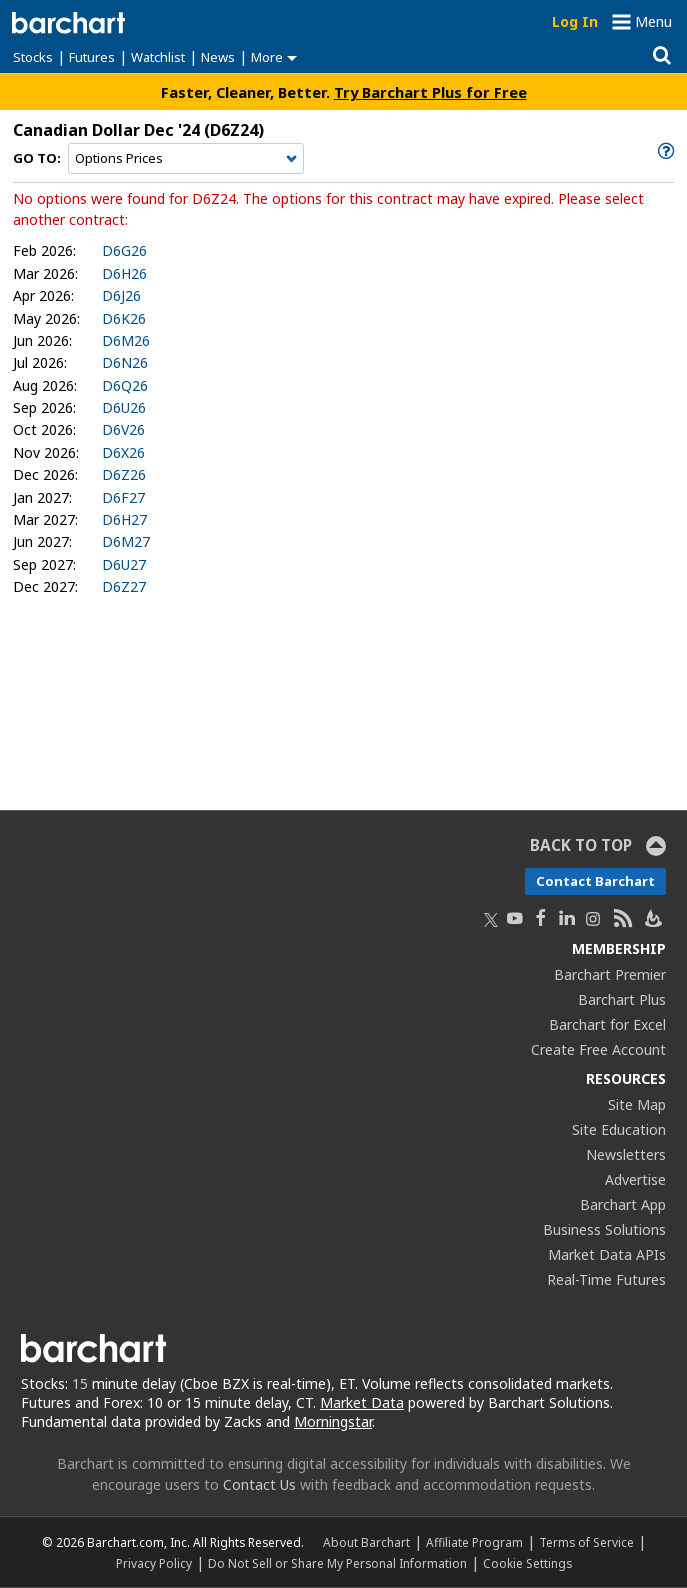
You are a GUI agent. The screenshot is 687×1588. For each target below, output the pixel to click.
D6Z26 (124, 474)
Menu (653, 21)
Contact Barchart (595, 881)
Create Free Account (598, 1049)
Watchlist (158, 57)
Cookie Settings (527, 1563)
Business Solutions (604, 1229)
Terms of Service (586, 1542)
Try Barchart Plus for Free (430, 92)
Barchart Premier (610, 974)
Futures (92, 57)
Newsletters (626, 1154)
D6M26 (126, 340)
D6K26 (124, 318)
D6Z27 (124, 586)
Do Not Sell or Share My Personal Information (337, 1563)
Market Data (362, 1402)
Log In (575, 21)
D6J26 (121, 295)
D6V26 (123, 429)
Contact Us (259, 1484)
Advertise (635, 1179)
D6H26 (124, 273)
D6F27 (123, 497)
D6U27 (124, 564)
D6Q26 (125, 385)
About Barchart (366, 1542)
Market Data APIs (607, 1254)
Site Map (637, 1104)
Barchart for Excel (607, 1024)
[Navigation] (186, 159)
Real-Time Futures (606, 1279)
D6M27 (126, 541)
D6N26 (125, 362)
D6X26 (123, 452)
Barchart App (623, 1204)
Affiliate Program (474, 1542)
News (218, 57)
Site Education (619, 1129)
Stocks (33, 57)
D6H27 (124, 519)
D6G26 (124, 250)
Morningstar (333, 1421)
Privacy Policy (154, 1563)
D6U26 (124, 407)
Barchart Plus (622, 999)
